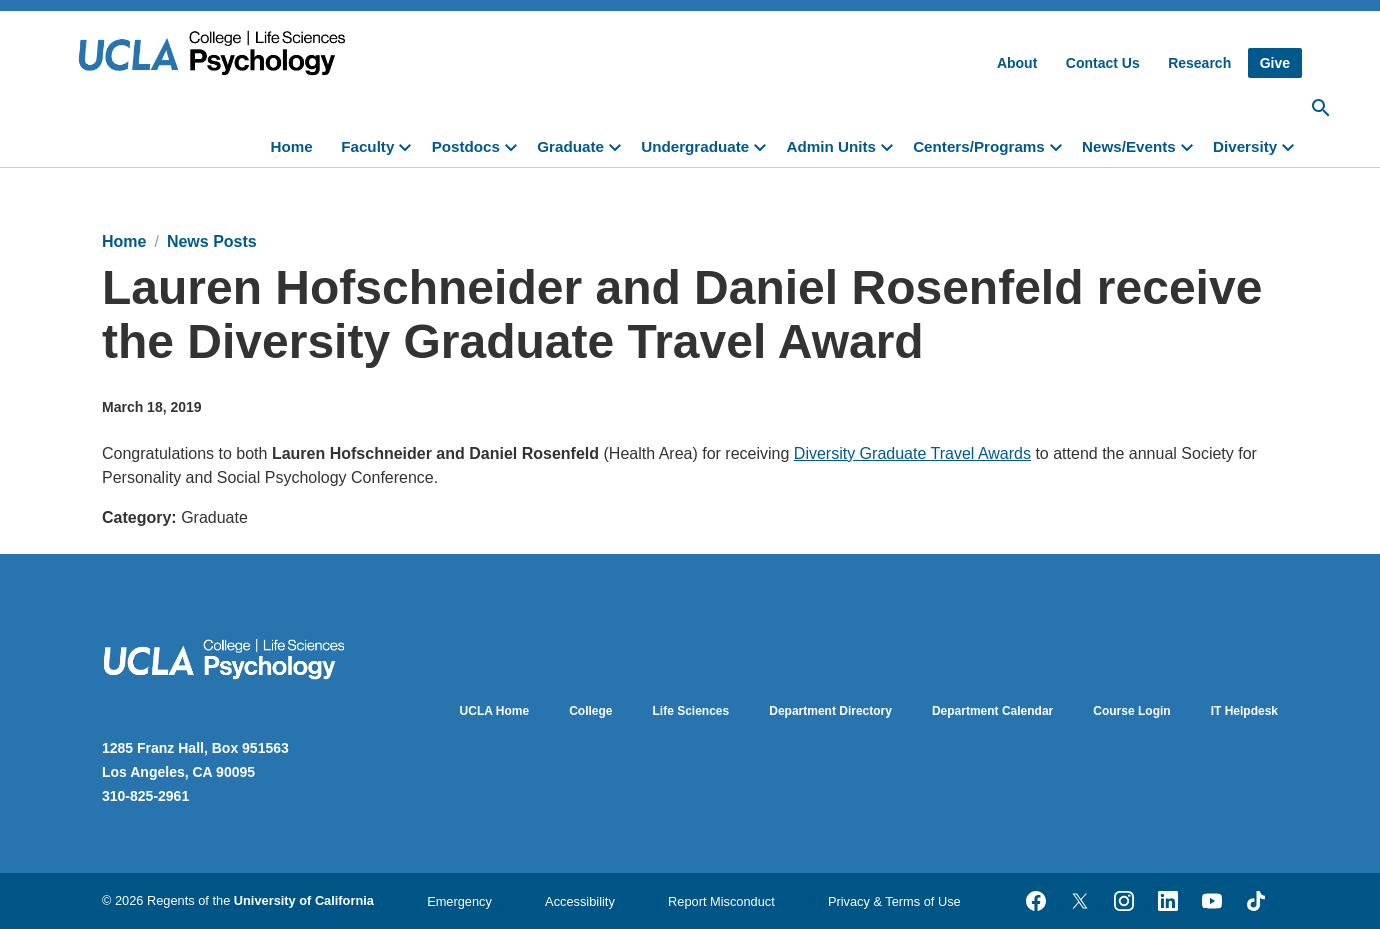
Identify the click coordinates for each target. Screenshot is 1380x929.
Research (1199, 63)
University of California (304, 900)
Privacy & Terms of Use (894, 901)
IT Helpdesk (1244, 711)
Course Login (1131, 711)
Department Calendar (992, 711)
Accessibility (580, 901)
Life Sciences (691, 711)
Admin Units (830, 146)
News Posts (212, 241)
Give (1275, 63)
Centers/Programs (979, 146)
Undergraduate (695, 146)
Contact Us (1103, 63)
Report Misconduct (721, 901)
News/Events (1129, 146)
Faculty (367, 146)
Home (292, 146)
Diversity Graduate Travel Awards (912, 453)
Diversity (1245, 146)
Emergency (459, 901)
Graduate (570, 146)
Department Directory (830, 711)
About (1017, 63)
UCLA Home (495, 711)
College (590, 711)
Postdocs (466, 146)
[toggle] (409, 145)
